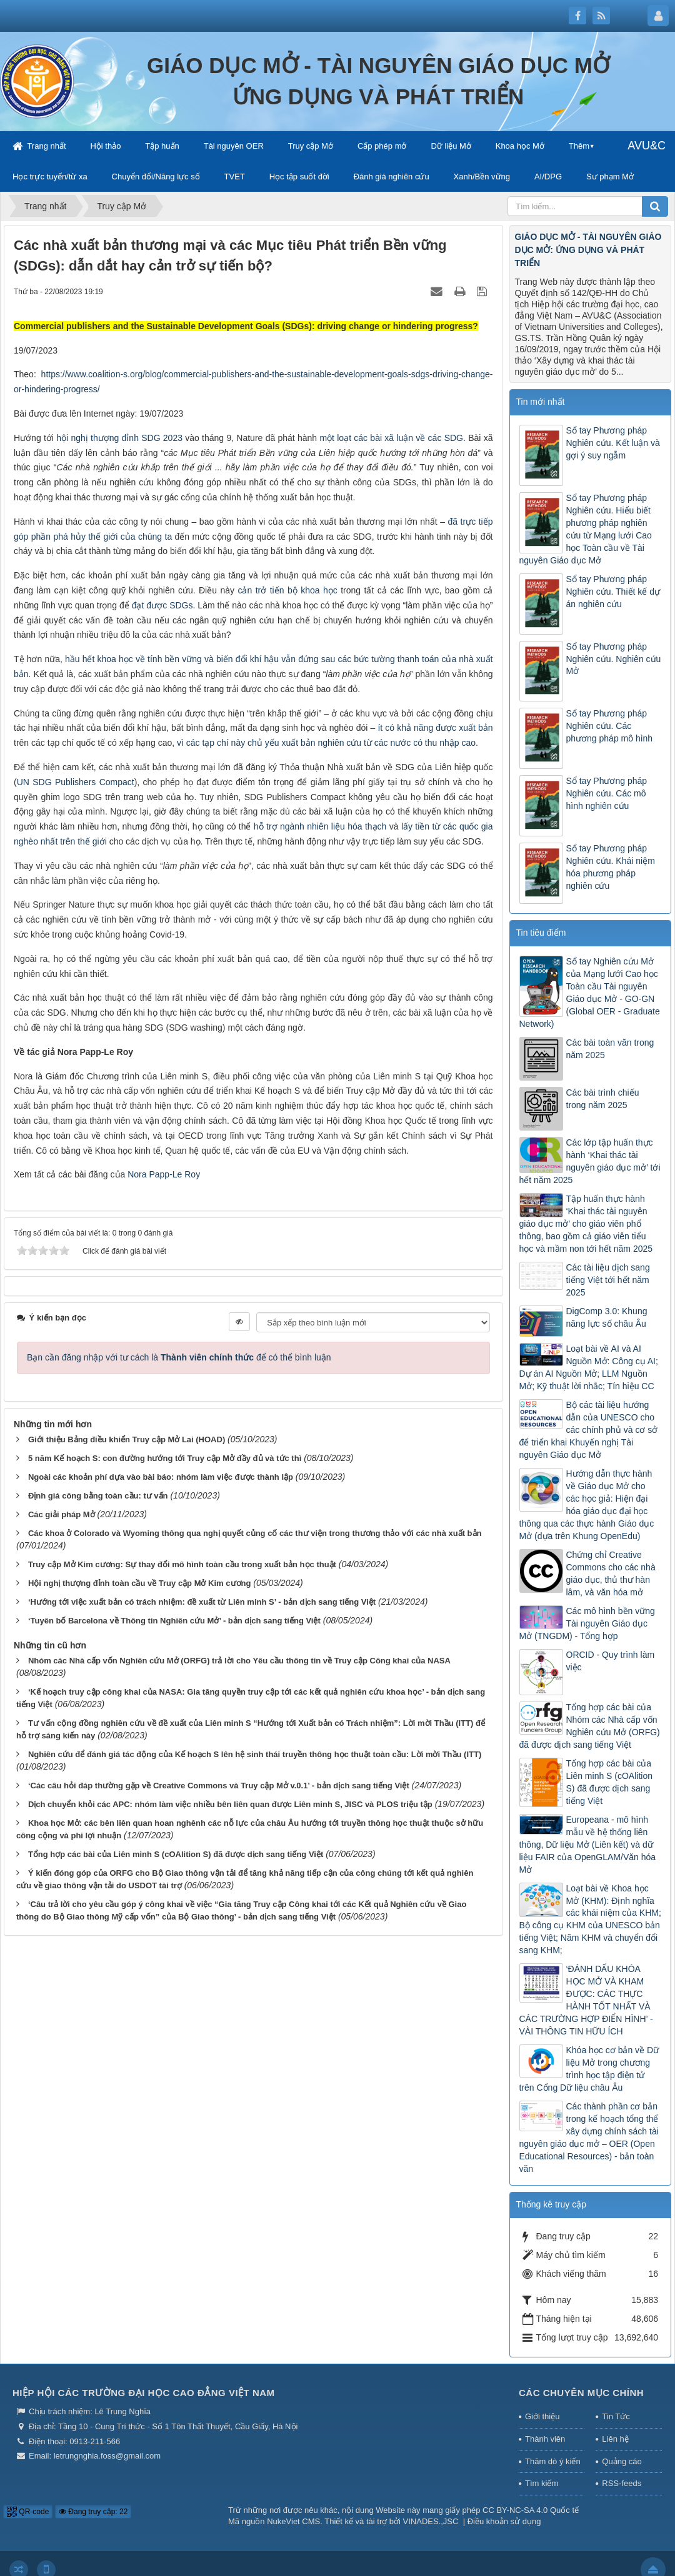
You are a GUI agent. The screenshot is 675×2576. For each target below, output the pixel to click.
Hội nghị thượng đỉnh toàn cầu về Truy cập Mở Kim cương (139, 1583)
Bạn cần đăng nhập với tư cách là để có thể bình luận (179, 1357)
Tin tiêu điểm (541, 933)
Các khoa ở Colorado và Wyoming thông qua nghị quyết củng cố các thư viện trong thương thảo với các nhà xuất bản (255, 1533)
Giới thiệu (542, 2416)
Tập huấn (162, 146)
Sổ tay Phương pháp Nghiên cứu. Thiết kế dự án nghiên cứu (613, 591)
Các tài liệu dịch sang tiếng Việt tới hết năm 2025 (608, 1279)
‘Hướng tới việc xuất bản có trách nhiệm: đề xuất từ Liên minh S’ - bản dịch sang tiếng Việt (202, 1602)
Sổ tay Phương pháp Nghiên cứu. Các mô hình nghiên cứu (607, 793)
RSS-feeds (621, 2483)
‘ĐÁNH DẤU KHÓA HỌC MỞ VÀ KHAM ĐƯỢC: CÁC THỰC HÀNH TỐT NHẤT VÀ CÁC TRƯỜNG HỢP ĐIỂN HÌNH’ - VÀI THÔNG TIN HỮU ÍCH (586, 2000)
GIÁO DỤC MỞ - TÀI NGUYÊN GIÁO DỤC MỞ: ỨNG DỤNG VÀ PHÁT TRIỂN (588, 250)
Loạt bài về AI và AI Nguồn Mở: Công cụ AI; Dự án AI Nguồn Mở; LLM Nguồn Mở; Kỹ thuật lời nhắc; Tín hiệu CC (588, 1367)
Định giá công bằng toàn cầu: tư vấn (98, 1495)
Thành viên (545, 2439)
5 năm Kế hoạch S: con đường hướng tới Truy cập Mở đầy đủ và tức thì (164, 1458)
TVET (234, 176)
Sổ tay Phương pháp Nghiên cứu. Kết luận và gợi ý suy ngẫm (613, 442)
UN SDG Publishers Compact (75, 782)
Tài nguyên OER (234, 146)
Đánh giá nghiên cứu (391, 176)
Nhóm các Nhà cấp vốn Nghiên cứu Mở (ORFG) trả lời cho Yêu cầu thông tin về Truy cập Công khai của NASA (239, 1660)
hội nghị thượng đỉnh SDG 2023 (119, 438)
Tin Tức (615, 2416)
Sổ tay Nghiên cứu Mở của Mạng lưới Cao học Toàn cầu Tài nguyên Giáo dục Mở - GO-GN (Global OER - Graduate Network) (589, 992)
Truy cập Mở (310, 146)
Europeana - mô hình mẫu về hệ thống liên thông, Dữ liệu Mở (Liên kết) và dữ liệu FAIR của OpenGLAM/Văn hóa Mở (587, 1845)
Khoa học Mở (520, 146)
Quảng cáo (621, 2461)
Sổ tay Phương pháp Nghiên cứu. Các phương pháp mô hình (609, 725)
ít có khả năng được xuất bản (435, 728)
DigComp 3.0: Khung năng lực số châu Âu (607, 1317)
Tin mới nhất (540, 402)
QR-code (28, 2511)
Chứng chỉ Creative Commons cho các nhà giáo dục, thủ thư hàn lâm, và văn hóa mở (611, 1573)
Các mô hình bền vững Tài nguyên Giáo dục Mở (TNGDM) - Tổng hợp (587, 1623)
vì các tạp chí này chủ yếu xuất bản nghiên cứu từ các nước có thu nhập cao (326, 743)
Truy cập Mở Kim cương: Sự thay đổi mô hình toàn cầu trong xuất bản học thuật (182, 1564)
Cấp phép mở (382, 146)
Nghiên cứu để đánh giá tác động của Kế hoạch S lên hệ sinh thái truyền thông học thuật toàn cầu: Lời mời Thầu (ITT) (254, 1754)
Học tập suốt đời (299, 176)
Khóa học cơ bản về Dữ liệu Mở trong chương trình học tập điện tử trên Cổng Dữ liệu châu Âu (589, 2069)
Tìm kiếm (541, 2483)
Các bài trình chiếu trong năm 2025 (602, 1098)
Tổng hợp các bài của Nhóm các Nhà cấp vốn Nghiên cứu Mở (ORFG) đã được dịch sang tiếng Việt (589, 1726)
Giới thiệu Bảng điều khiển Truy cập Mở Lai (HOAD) (126, 1439)
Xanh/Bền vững (482, 176)
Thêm (579, 146)
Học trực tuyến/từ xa (50, 176)
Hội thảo (105, 146)
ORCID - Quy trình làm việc (610, 1661)
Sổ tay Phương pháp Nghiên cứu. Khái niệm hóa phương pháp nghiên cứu (610, 867)
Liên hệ (615, 2439)
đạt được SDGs (162, 605)
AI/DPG (548, 176)
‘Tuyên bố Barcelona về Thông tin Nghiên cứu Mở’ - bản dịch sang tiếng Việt (174, 1620)
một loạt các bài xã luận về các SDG (391, 438)
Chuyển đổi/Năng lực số (156, 176)
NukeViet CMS (293, 2521)
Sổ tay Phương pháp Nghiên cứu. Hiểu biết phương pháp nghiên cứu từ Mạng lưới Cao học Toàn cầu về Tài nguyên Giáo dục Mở (585, 529)
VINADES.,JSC (431, 2521)
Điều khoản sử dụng (504, 2521)
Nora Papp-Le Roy (164, 1174)
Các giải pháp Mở (61, 1514)
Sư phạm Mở (610, 176)
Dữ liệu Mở (451, 146)
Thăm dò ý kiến (553, 2461)
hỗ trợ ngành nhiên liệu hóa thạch (320, 826)
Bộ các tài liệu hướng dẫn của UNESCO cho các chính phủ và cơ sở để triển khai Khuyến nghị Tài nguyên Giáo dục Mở (588, 1430)
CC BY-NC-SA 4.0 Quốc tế (530, 2510)
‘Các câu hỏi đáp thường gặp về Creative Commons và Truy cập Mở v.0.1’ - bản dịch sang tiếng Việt (218, 1785)
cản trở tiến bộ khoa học (287, 590)
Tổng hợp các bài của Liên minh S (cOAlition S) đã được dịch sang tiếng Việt (175, 1854)
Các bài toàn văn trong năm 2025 (610, 1049)
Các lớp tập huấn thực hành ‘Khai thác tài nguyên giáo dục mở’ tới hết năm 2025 (590, 1161)
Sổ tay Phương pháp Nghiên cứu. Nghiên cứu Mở (613, 659)
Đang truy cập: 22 (93, 2511)
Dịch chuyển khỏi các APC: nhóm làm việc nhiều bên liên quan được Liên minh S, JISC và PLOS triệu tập (230, 1804)
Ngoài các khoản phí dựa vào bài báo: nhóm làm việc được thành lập (160, 1477)
